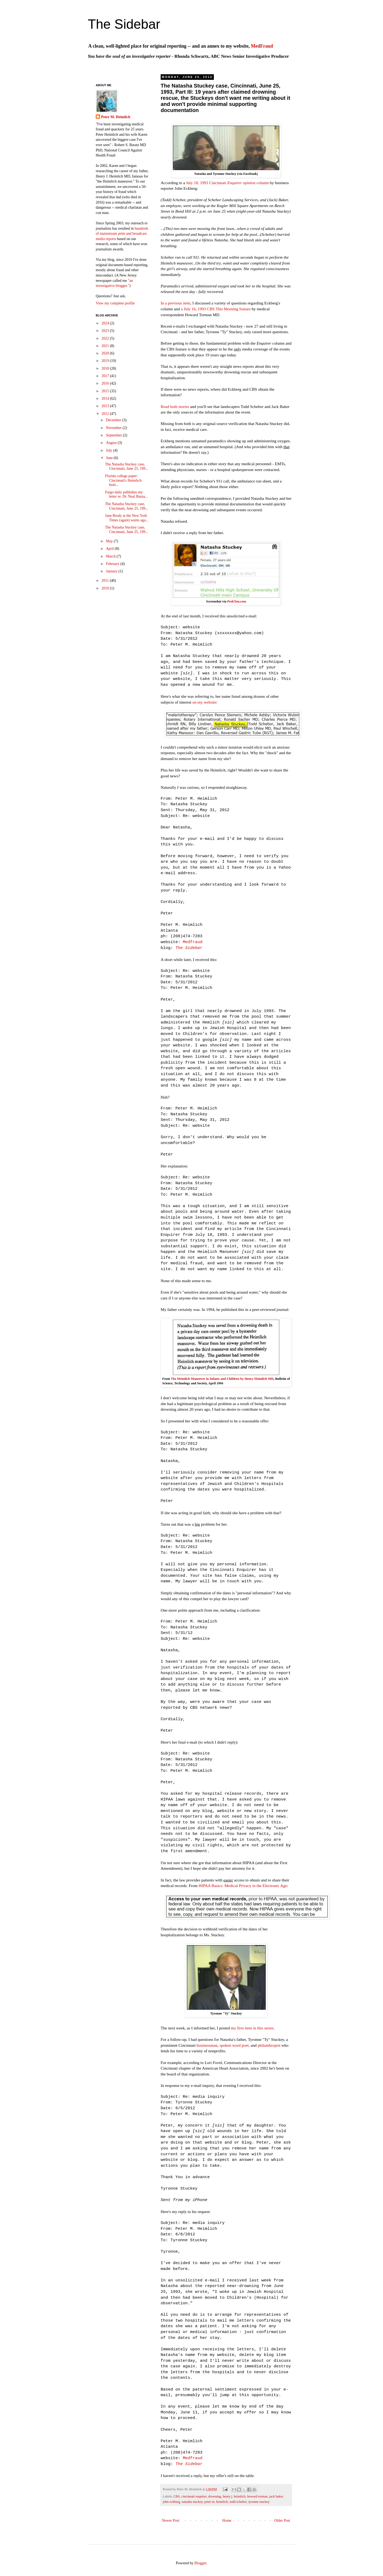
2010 (106, 588)
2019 (106, 361)
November (114, 428)
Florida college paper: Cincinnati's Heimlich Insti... (123, 480)
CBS (176, 2496)
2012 (106, 414)
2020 (106, 353)
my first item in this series (252, 2028)
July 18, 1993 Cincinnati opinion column (227, 182)
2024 (106, 323)
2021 (106, 346)
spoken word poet (233, 2045)
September (114, 435)
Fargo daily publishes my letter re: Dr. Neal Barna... (126, 494)
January (112, 571)
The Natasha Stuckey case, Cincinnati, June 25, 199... (126, 466)
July (109, 450)
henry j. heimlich (234, 2496)
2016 (106, 383)
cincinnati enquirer (193, 2496)
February (113, 564)
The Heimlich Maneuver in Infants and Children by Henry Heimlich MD (222, 1379)
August (112, 443)
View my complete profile (115, 303)
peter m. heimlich (216, 2502)
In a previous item (175, 303)
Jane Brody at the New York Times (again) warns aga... (126, 518)
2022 (106, 338)
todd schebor (238, 2502)
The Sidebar (124, 24)
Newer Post (170, 2521)
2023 (106, 331)
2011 (106, 581)
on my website (204, 702)
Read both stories (175, 406)
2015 (106, 391)
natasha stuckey (192, 2502)
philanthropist (269, 2045)
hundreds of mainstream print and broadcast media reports (122, 233)
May (110, 541)
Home (226, 2521)
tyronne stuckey (259, 2502)
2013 (106, 406)
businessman (207, 2045)
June (110, 458)
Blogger (200, 2563)
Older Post (282, 2521)
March (111, 556)
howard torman (257, 2496)
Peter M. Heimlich (115, 117)
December (114, 420)
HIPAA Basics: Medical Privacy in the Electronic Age (243, 1885)
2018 (106, 368)
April (110, 549)
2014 (106, 399)
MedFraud (262, 46)
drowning (214, 2496)
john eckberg (171, 2502)
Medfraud (192, 942)
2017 (106, 376)
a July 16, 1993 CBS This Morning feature (216, 309)
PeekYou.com (236, 601)
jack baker (276, 2496)
